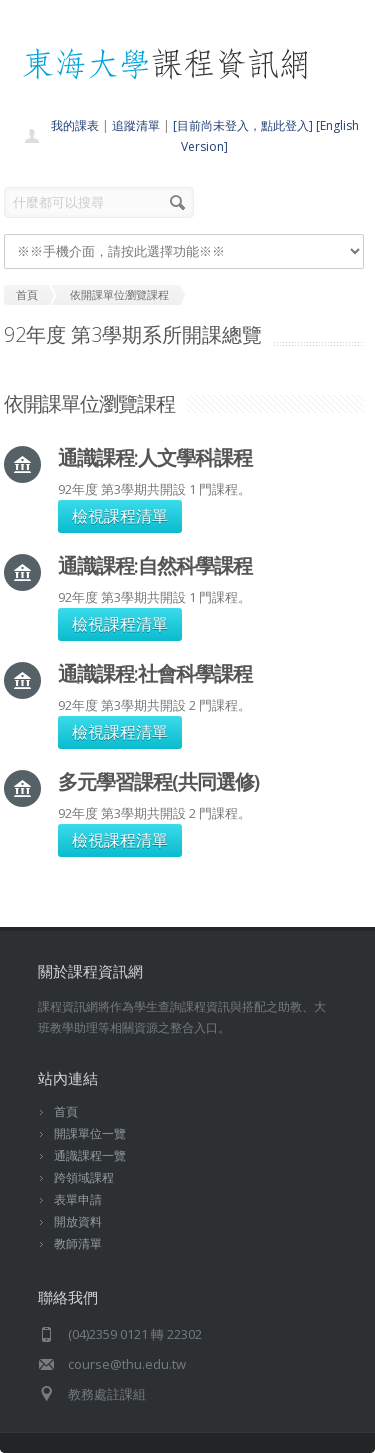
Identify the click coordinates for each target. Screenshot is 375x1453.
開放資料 (78, 1221)
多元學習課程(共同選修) (158, 781)
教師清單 (78, 1243)
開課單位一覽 (90, 1133)
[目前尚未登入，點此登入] (243, 125)
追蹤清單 (136, 125)
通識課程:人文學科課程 (155, 457)
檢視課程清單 (120, 516)
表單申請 (78, 1199)
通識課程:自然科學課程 (155, 565)
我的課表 (75, 125)
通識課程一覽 (90, 1155)
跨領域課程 (84, 1177)
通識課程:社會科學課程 (155, 673)
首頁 (66, 1111)
